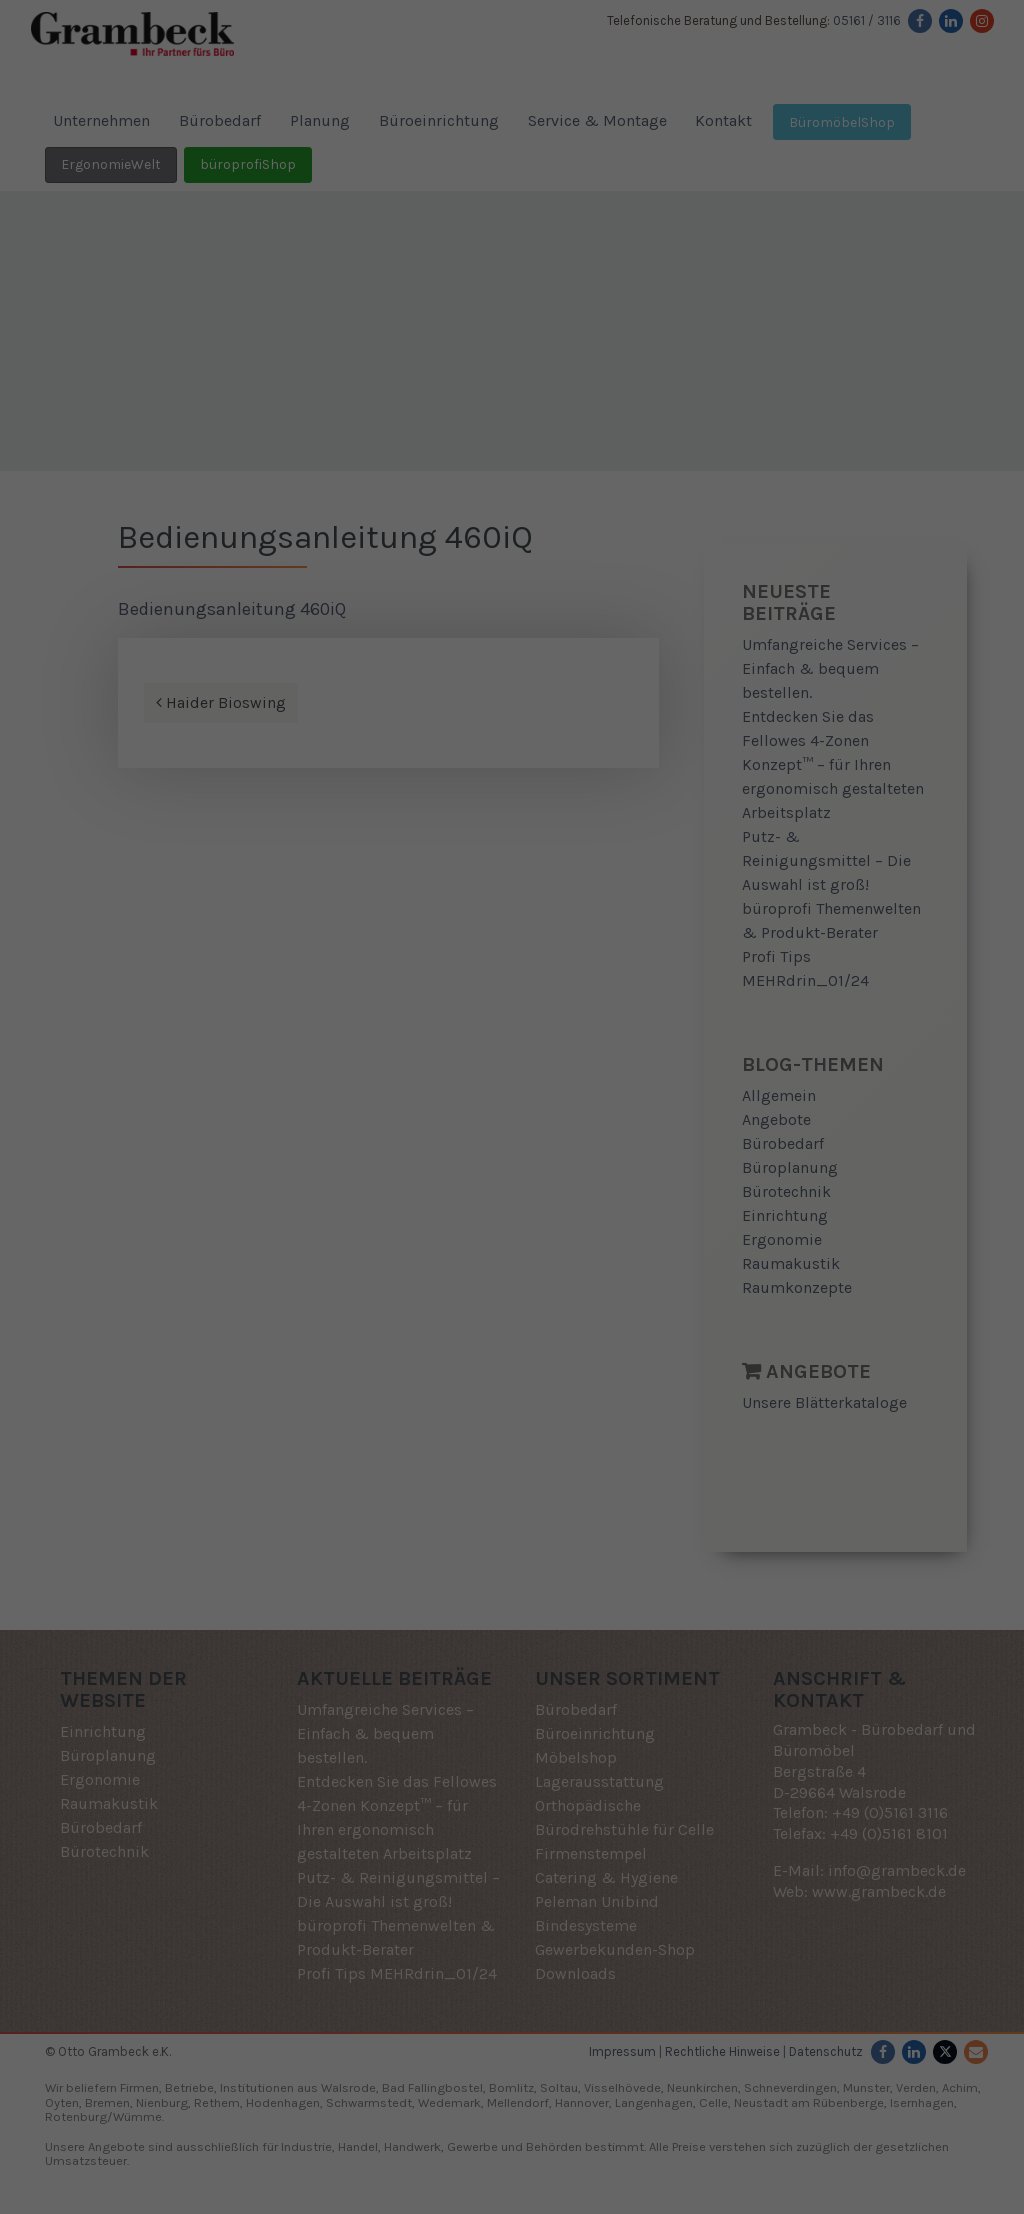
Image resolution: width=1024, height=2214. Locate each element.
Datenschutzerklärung (461, 1050)
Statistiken (488, 1115)
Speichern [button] (512, 1245)
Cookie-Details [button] (416, 1347)
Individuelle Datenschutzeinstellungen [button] (512, 1304)
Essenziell (325, 1115)
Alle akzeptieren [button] (512, 1186)
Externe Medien (668, 1115)
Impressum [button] (615, 1347)
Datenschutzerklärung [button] (519, 1347)
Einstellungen (336, 1069)
